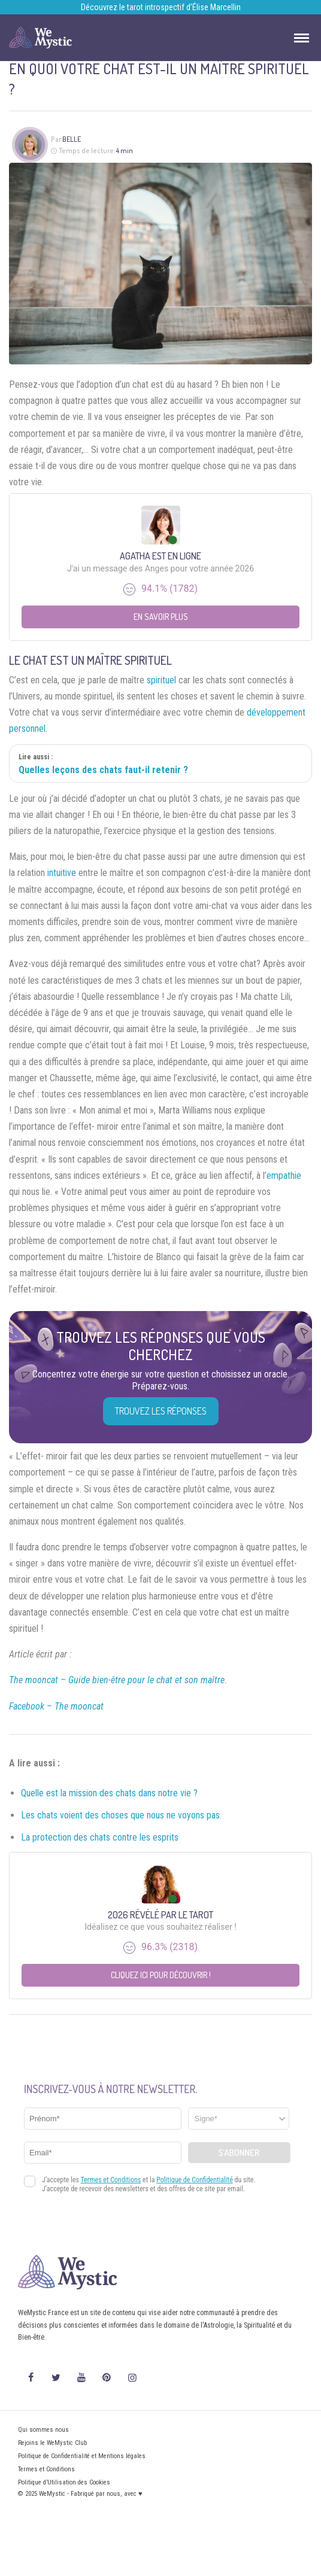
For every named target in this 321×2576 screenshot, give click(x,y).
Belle (71, 139)
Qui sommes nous (43, 2430)
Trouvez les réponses (161, 1411)
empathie (284, 1175)
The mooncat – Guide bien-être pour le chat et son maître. (118, 1680)
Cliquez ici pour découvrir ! (161, 1975)
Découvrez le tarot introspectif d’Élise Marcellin (161, 7)
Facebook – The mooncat (56, 1706)
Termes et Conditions (46, 2469)
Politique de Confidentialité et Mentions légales (82, 2456)
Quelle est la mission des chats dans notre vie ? (109, 1793)
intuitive (61, 872)
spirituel (161, 680)
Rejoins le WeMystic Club (52, 2443)
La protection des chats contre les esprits (99, 1837)
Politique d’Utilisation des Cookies (64, 2482)
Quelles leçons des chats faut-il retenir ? (103, 769)
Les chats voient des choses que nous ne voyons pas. (121, 1815)
